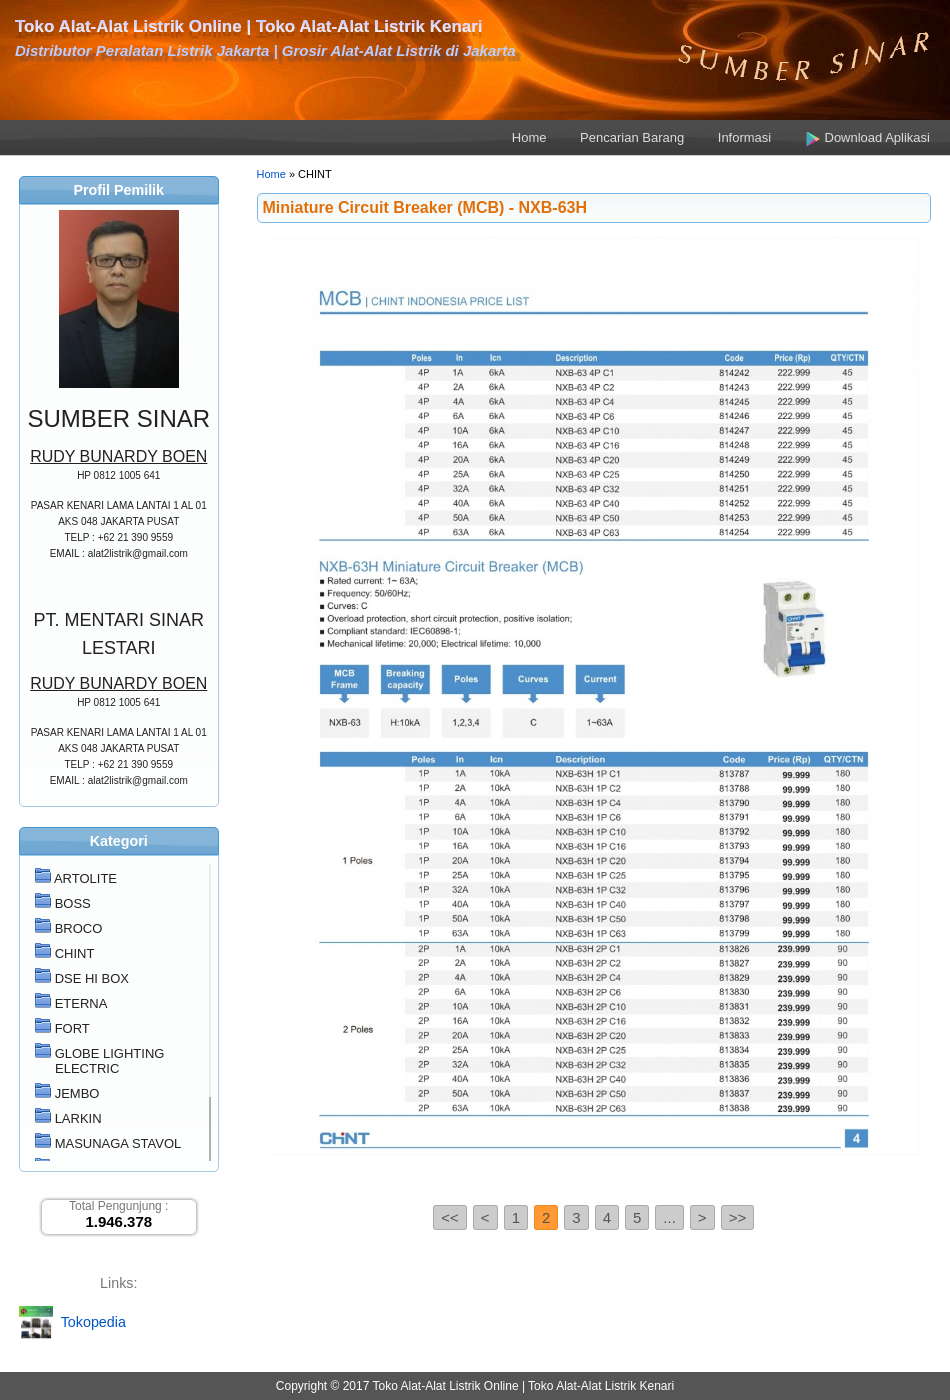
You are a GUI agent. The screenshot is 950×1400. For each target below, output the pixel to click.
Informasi (744, 137)
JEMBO (77, 1093)
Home (529, 137)
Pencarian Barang (632, 137)
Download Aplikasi (867, 137)
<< (450, 1217)
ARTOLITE (85, 878)
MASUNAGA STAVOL (118, 1143)
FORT (72, 1028)
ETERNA (81, 1003)
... (669, 1217)
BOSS (73, 903)
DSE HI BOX (92, 978)
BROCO (79, 928)
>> (738, 1217)
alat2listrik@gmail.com (138, 553)
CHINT (75, 953)
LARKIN (78, 1118)
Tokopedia (93, 1321)
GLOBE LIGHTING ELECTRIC (110, 1061)
